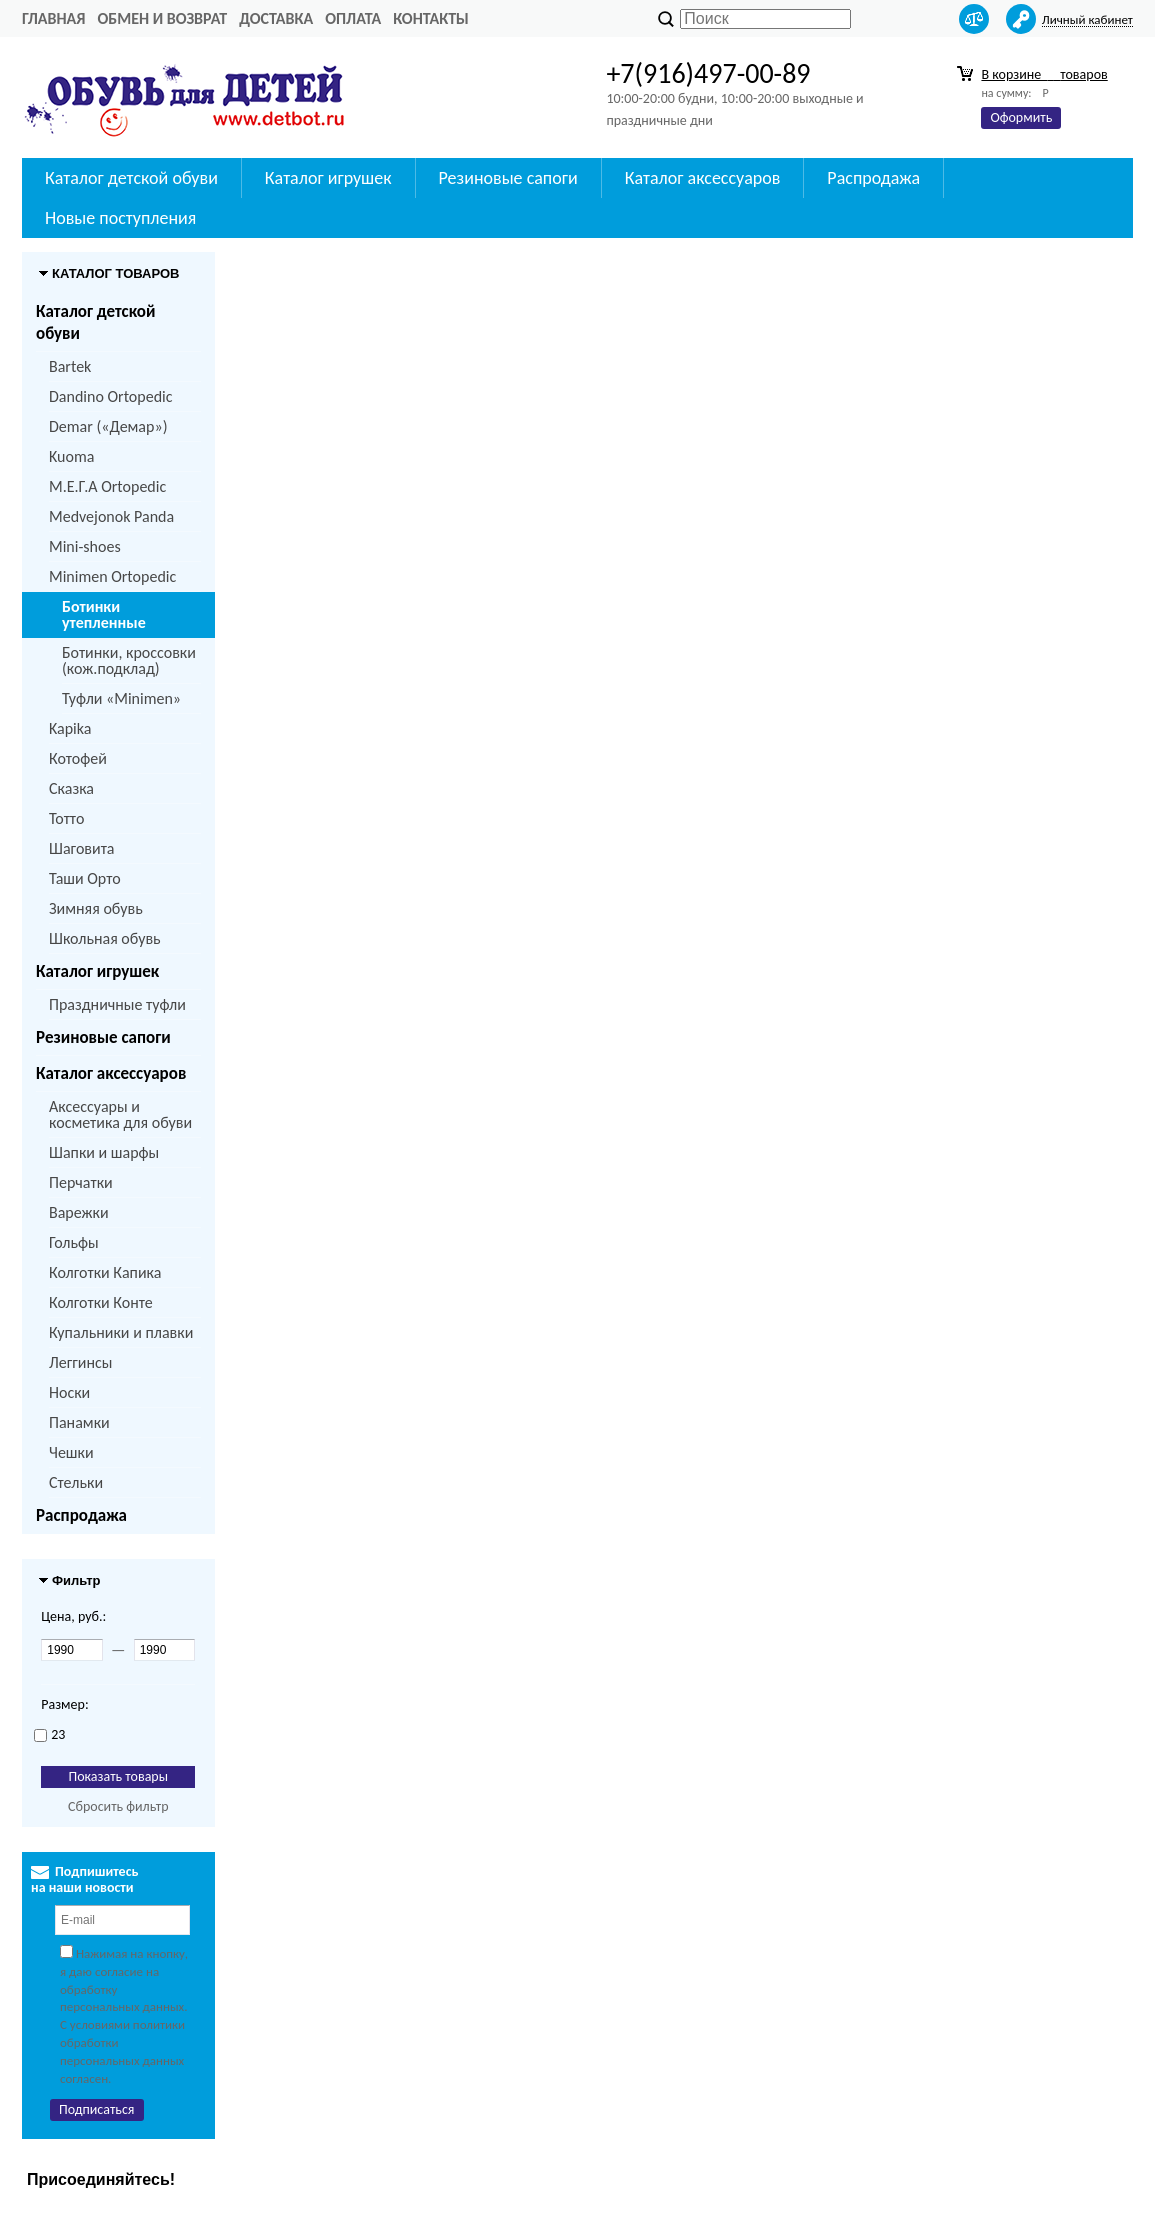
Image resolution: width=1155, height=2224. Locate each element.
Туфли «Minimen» (121, 698)
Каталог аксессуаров (111, 1073)
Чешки (71, 1452)
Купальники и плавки (121, 1332)
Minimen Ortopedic (112, 576)
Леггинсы (80, 1362)
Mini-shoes (85, 546)
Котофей (78, 758)
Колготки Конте (101, 1302)
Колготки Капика (105, 1272)
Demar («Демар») (108, 426)
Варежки (79, 1212)
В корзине (1044, 74)
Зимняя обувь (96, 908)
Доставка (276, 18)
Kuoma (71, 456)
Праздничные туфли (117, 1004)
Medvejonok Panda (111, 516)
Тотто (66, 818)
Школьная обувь (105, 938)
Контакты (431, 18)
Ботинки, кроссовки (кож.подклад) (129, 660)
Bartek (70, 366)
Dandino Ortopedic (110, 396)
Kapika (70, 728)
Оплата (353, 18)
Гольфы (74, 1242)
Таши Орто (85, 878)
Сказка (71, 788)
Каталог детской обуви (95, 322)
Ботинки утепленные (104, 614)
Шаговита (82, 848)
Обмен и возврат (162, 18)
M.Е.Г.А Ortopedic (107, 486)
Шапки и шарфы (104, 1152)
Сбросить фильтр (118, 1806)
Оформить (1021, 117)
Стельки (76, 1482)
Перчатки (81, 1182)
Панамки (79, 1422)
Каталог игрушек (97, 971)
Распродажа (81, 1515)
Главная (53, 18)
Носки (69, 1392)
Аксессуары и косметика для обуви (120, 1114)
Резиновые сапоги (103, 1037)
